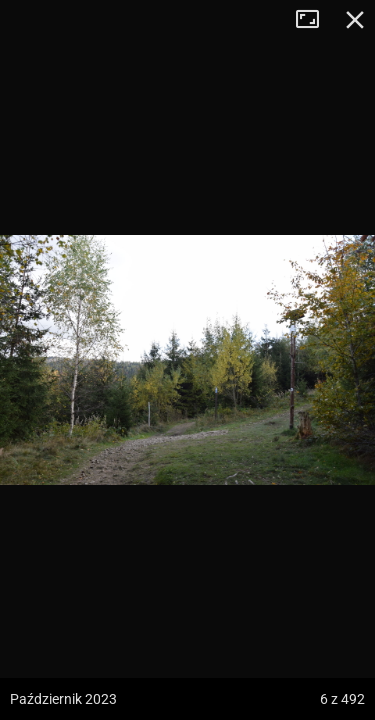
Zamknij (355, 20)
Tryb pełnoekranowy (315, 20)
